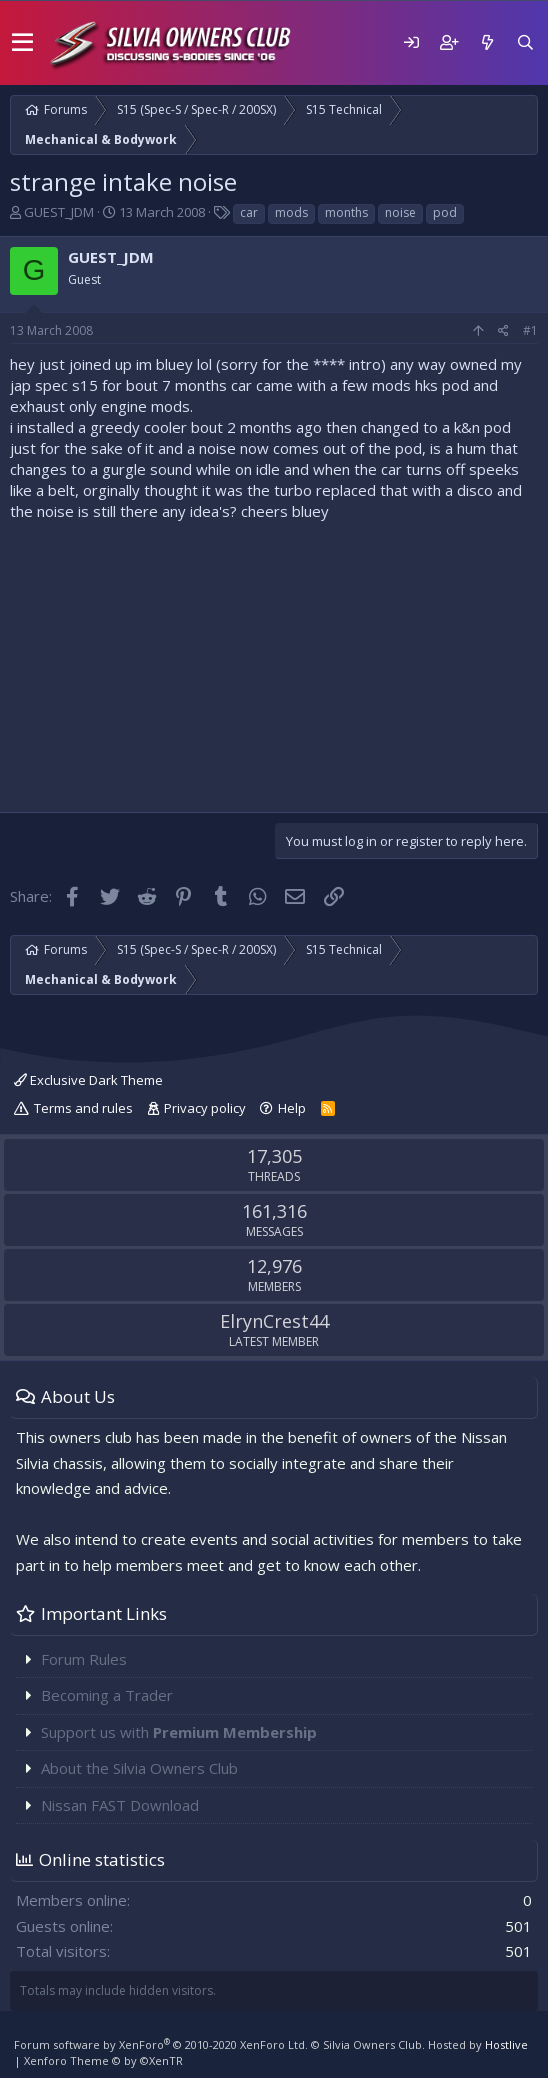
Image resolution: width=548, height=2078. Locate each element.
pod (445, 212)
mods (291, 212)
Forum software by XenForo (161, 2044)
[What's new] (487, 42)
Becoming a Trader (107, 1695)
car (249, 212)
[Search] (525, 42)
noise (400, 212)
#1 (530, 330)
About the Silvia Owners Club (139, 1768)
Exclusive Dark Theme (88, 1080)
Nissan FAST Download (120, 1805)
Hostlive (506, 2044)
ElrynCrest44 (274, 1321)
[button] (22, 43)
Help (292, 1108)
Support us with (179, 1732)
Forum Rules (84, 1659)
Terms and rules (83, 1108)
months (346, 212)
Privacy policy (205, 1108)
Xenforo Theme (103, 2060)
